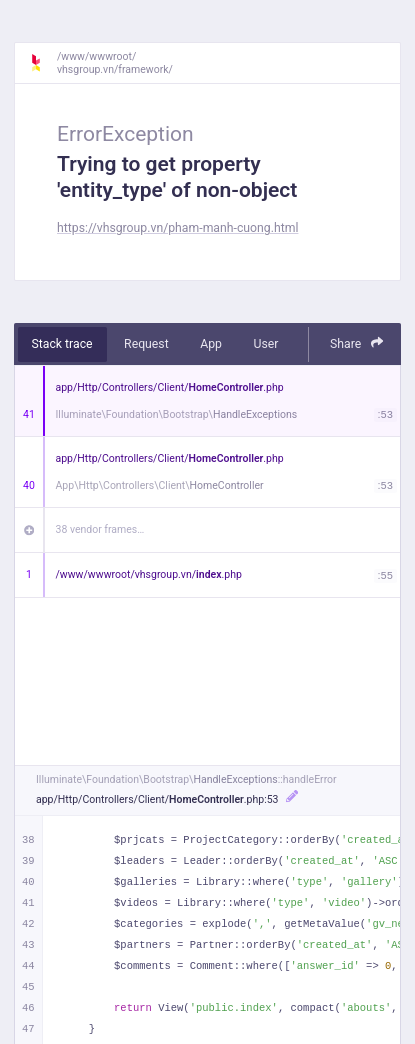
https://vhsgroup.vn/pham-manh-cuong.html (177, 228)
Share (357, 343)
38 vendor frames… (100, 529)
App (211, 344)
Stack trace (62, 344)
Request (146, 344)
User (265, 344)
